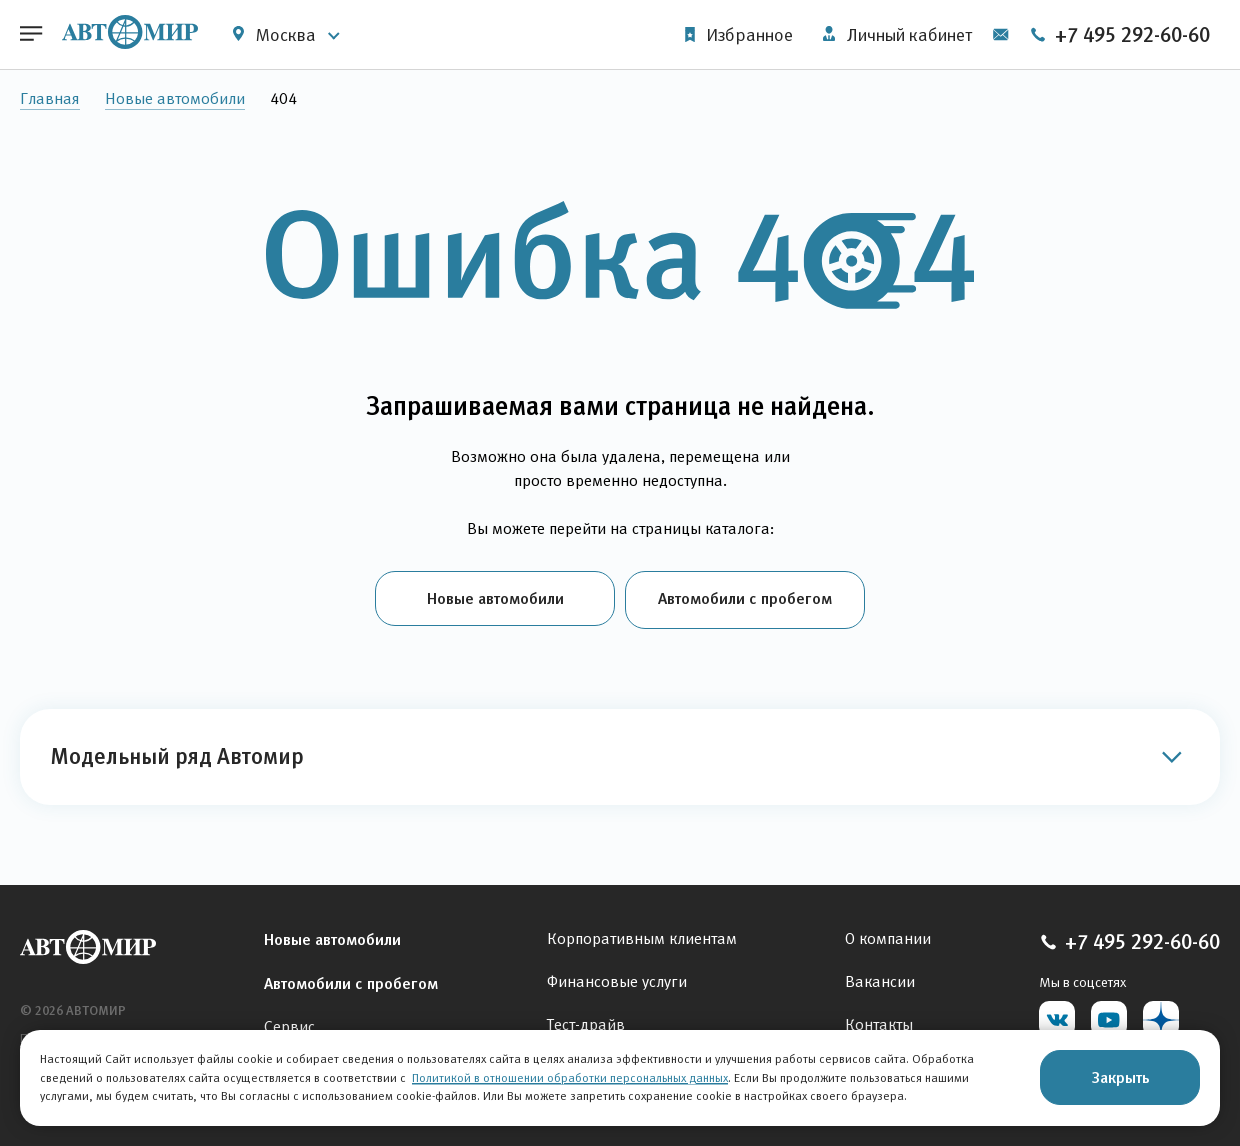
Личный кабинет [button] (896, 35)
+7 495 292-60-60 (1119, 35)
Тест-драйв (586, 1021)
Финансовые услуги (617, 978)
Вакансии (880, 978)
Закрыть (1120, 1077)
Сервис (289, 1023)
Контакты (879, 1021)
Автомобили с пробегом (745, 598)
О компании (888, 935)
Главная (50, 98)
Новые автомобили (175, 98)
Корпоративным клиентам (642, 935)
